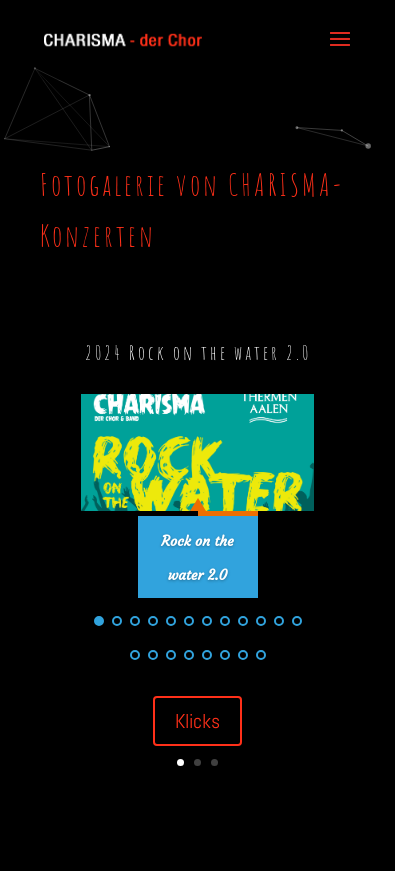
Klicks (197, 721)
